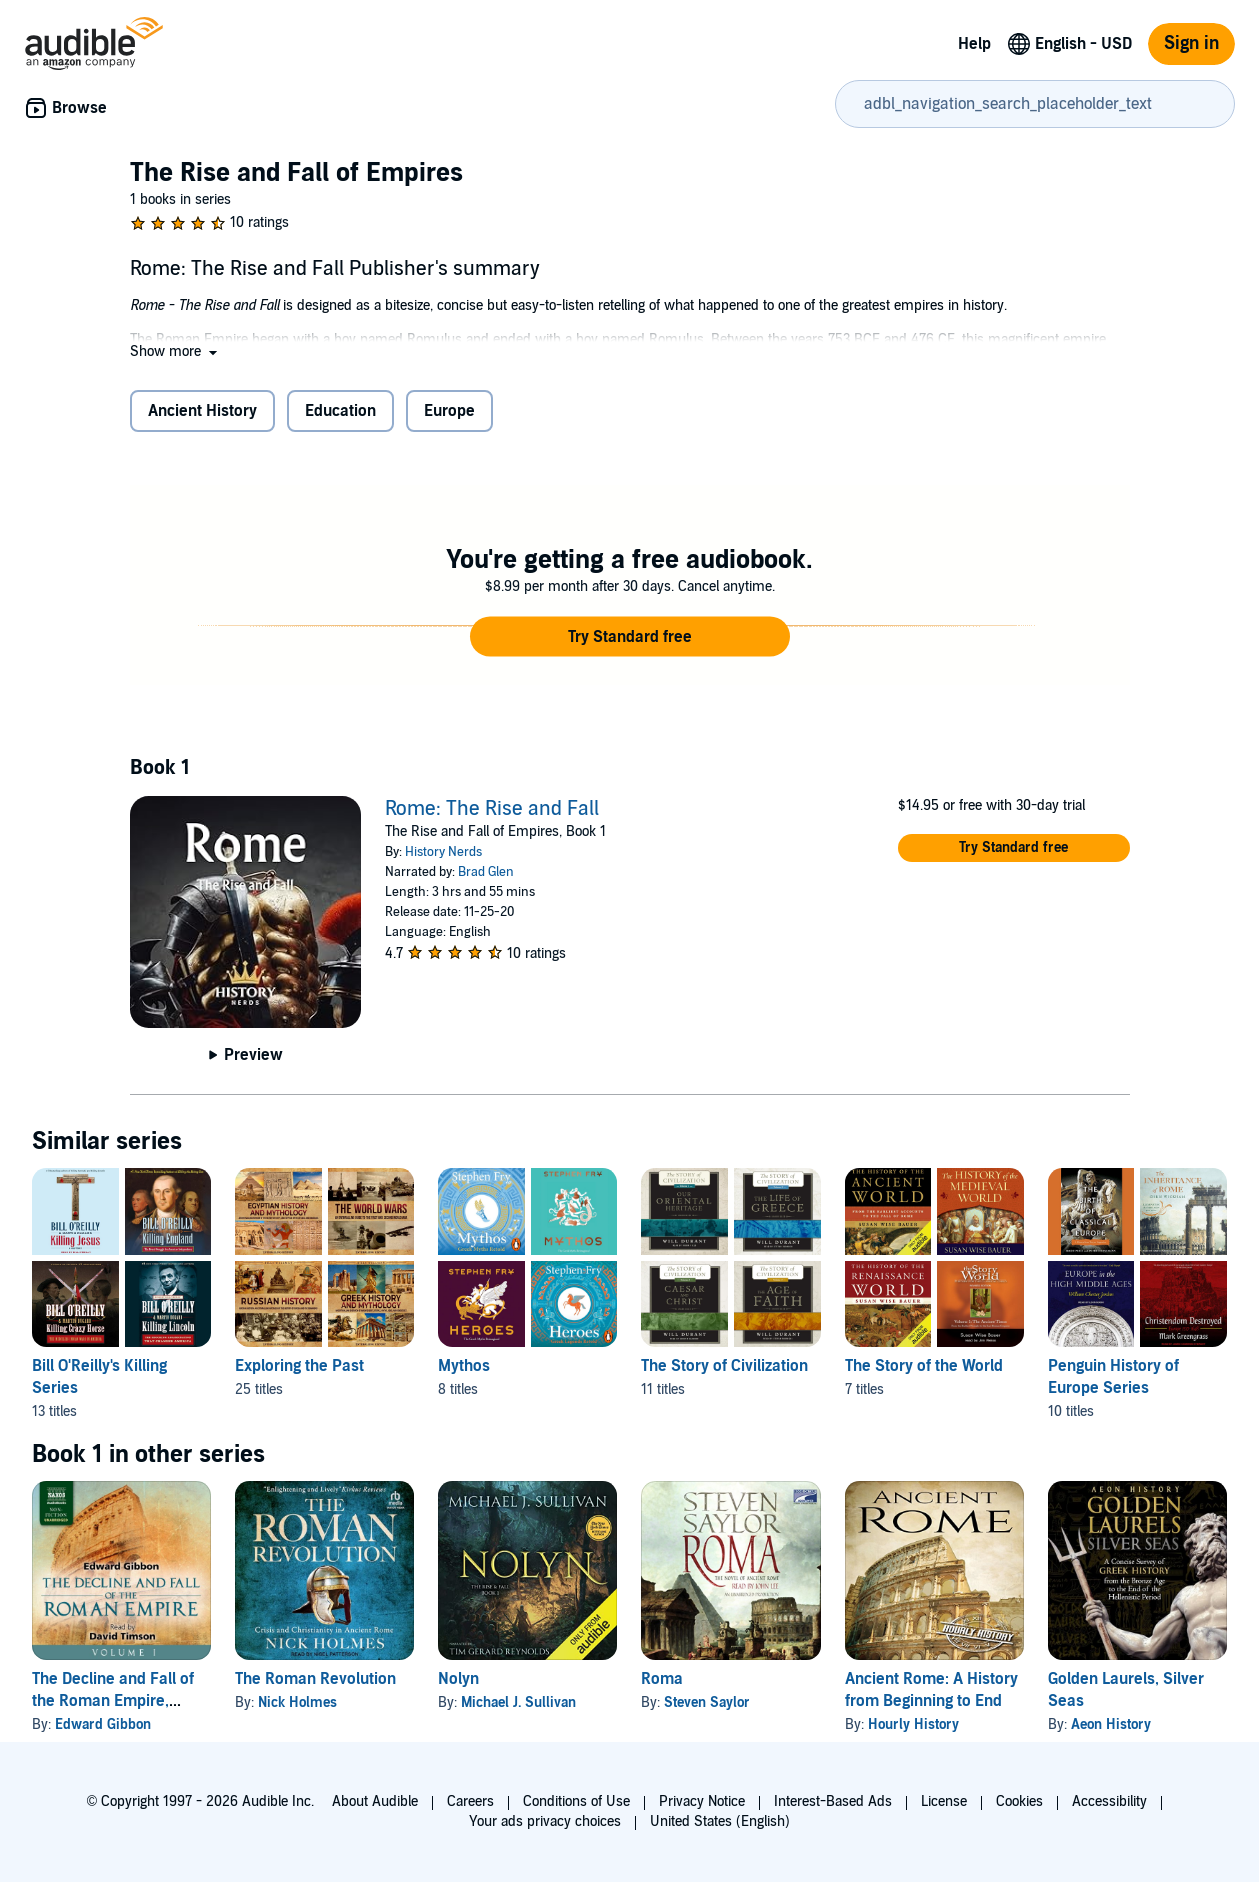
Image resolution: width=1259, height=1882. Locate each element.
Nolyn (458, 1679)
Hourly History (913, 1724)
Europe (449, 411)
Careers (470, 1801)
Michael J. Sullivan (518, 1702)
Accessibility (1109, 1801)
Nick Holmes (297, 1702)
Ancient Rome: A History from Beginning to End (931, 1690)
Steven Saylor (707, 1702)
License (944, 1801)
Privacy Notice (702, 1801)
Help (974, 44)
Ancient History (202, 411)
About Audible (375, 1801)
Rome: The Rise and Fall (492, 809)
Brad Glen (486, 872)
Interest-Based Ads (833, 1801)
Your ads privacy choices (545, 1821)
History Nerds (443, 852)
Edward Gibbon (103, 1724)
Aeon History (1111, 1724)
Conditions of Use (576, 1801)
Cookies (1019, 1801)
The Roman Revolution (315, 1679)
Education (340, 411)
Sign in (1191, 43)
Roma (662, 1679)
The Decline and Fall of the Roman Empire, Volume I (113, 1701)
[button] (175, 351)
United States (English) (720, 1821)
